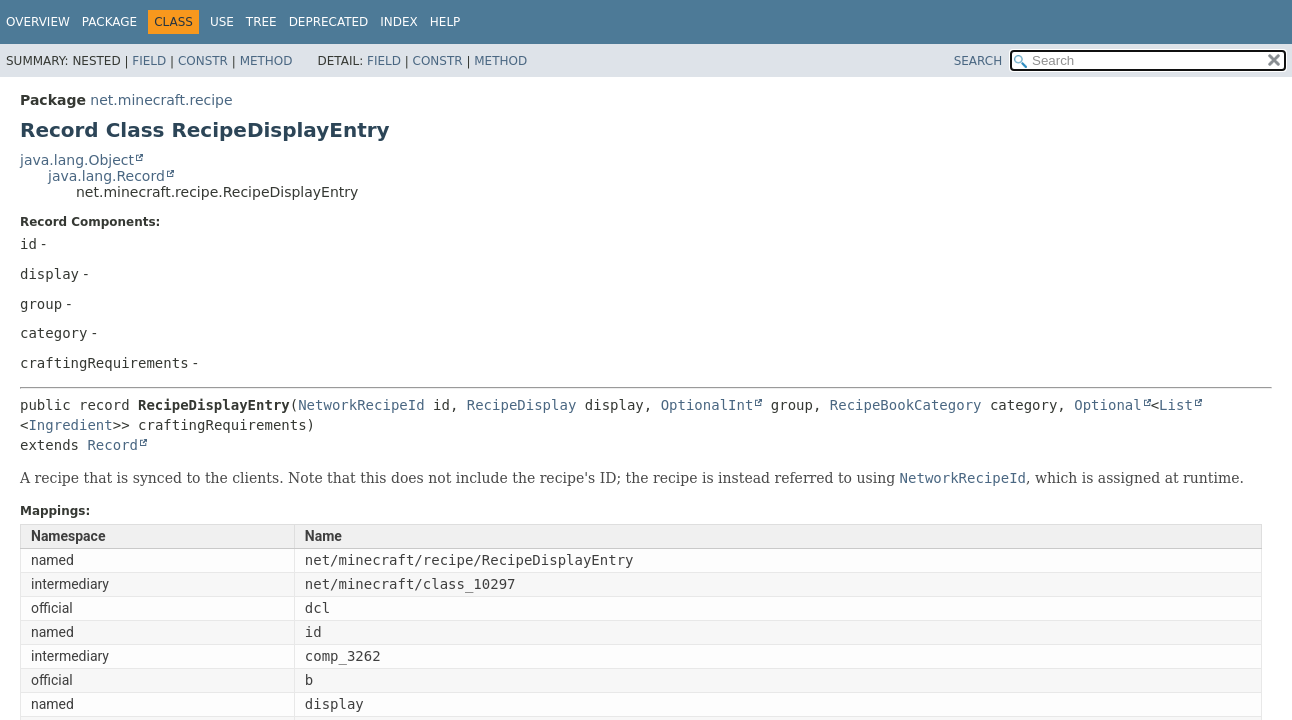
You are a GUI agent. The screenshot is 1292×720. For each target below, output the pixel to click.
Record (112, 445)
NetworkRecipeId (361, 405)
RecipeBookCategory (906, 405)
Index (399, 22)
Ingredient (70, 425)
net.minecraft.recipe (161, 100)
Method (266, 61)
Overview (38, 22)
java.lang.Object (77, 160)
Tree (261, 22)
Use (222, 22)
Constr (203, 61)
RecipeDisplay (522, 405)
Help (445, 22)
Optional (1107, 405)
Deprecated (329, 22)
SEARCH (978, 61)
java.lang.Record (106, 176)
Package (109, 22)
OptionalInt (707, 405)
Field (149, 61)
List (1176, 405)
